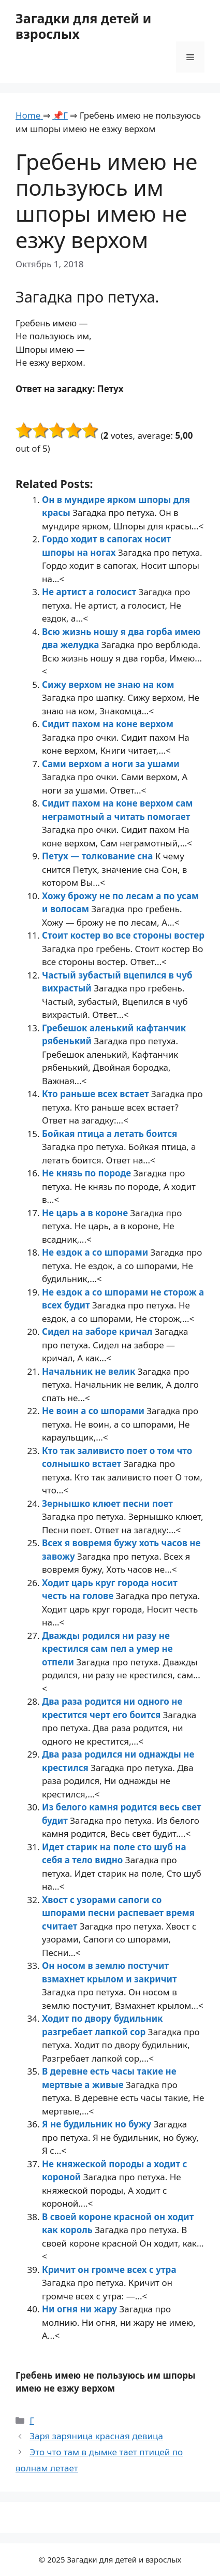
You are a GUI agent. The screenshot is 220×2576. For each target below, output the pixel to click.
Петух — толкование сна (98, 856)
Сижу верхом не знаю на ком (108, 684)
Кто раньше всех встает (96, 1094)
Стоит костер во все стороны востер (123, 935)
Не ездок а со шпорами (96, 1252)
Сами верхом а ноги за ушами (111, 764)
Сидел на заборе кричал (98, 1331)
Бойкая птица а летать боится (109, 1134)
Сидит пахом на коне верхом (107, 724)
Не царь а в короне (86, 1213)
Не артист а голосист (90, 592)
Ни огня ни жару (80, 2309)
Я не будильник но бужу (98, 2124)
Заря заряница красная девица (96, 2436)
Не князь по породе (88, 1173)
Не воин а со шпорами (94, 1411)
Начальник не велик (90, 1371)
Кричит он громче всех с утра (109, 2270)
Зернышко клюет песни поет (107, 1503)
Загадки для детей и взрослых (83, 25)
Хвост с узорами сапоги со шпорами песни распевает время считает (118, 1913)
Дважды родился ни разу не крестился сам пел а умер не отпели (107, 1649)
